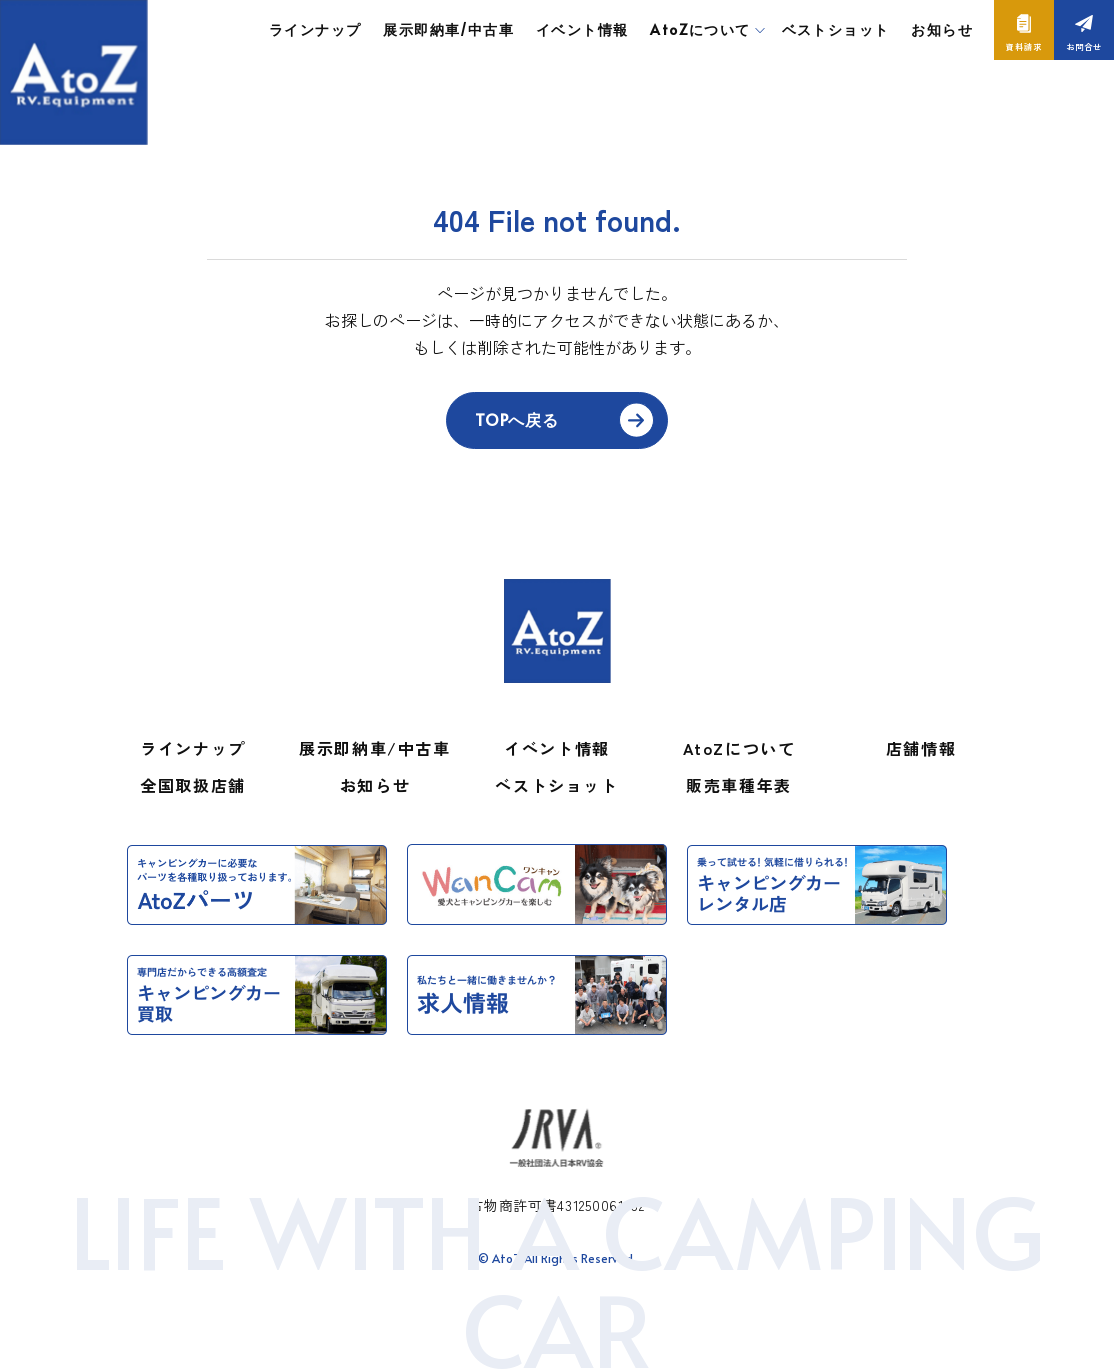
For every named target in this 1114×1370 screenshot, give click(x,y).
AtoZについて (739, 748)
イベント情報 (582, 29)
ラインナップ (315, 29)
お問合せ (1083, 46)
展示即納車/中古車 (448, 29)
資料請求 (1023, 46)
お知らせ (942, 29)
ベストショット (836, 29)
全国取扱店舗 (193, 785)
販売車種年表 (739, 785)
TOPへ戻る (517, 419)
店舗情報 (921, 748)
